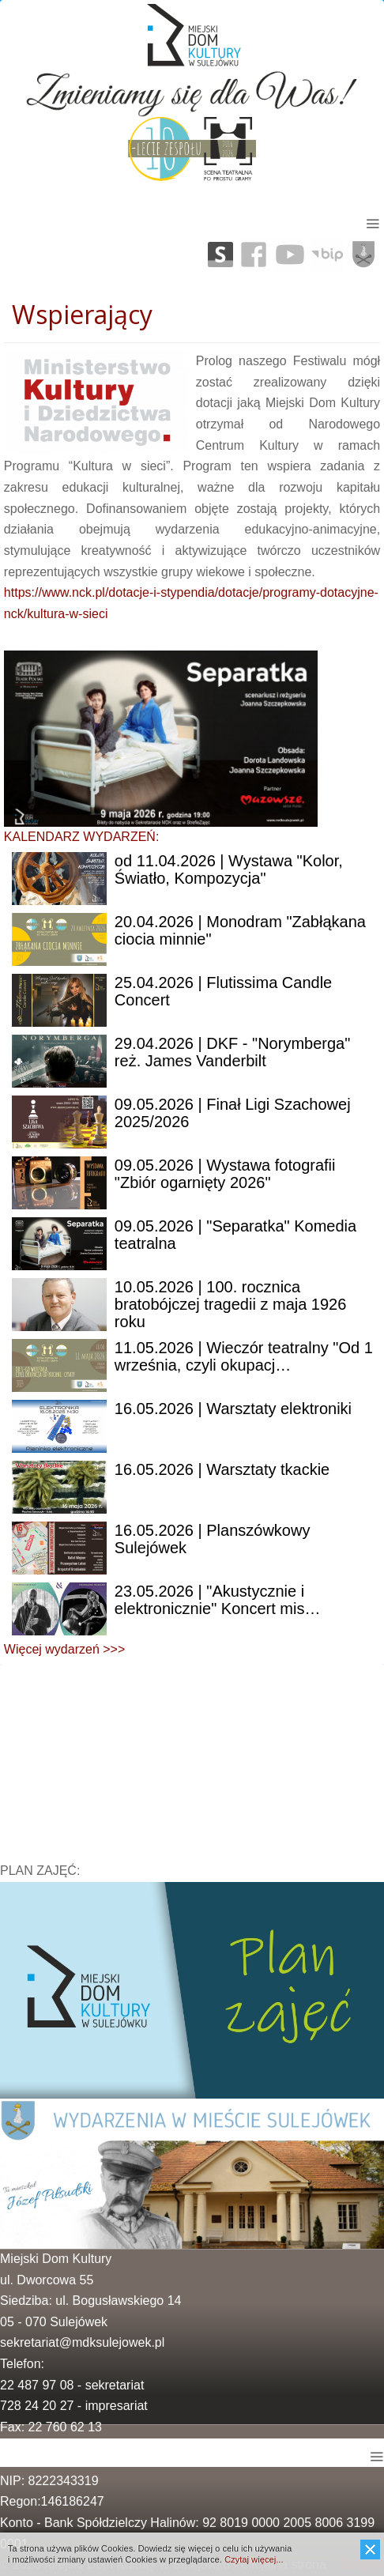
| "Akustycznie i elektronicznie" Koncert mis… (218, 1599)
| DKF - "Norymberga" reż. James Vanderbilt (232, 1052)
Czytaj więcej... (254, 2559)
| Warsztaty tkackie (222, 1469)
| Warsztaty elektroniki (233, 1408)
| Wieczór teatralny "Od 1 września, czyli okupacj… (244, 1356)
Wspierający (82, 314)
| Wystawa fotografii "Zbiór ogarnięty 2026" (225, 1173)
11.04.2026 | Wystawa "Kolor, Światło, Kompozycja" (229, 869)
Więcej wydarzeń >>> (64, 1649)
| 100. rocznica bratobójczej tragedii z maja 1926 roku (231, 1304)
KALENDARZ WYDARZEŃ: (81, 836)
